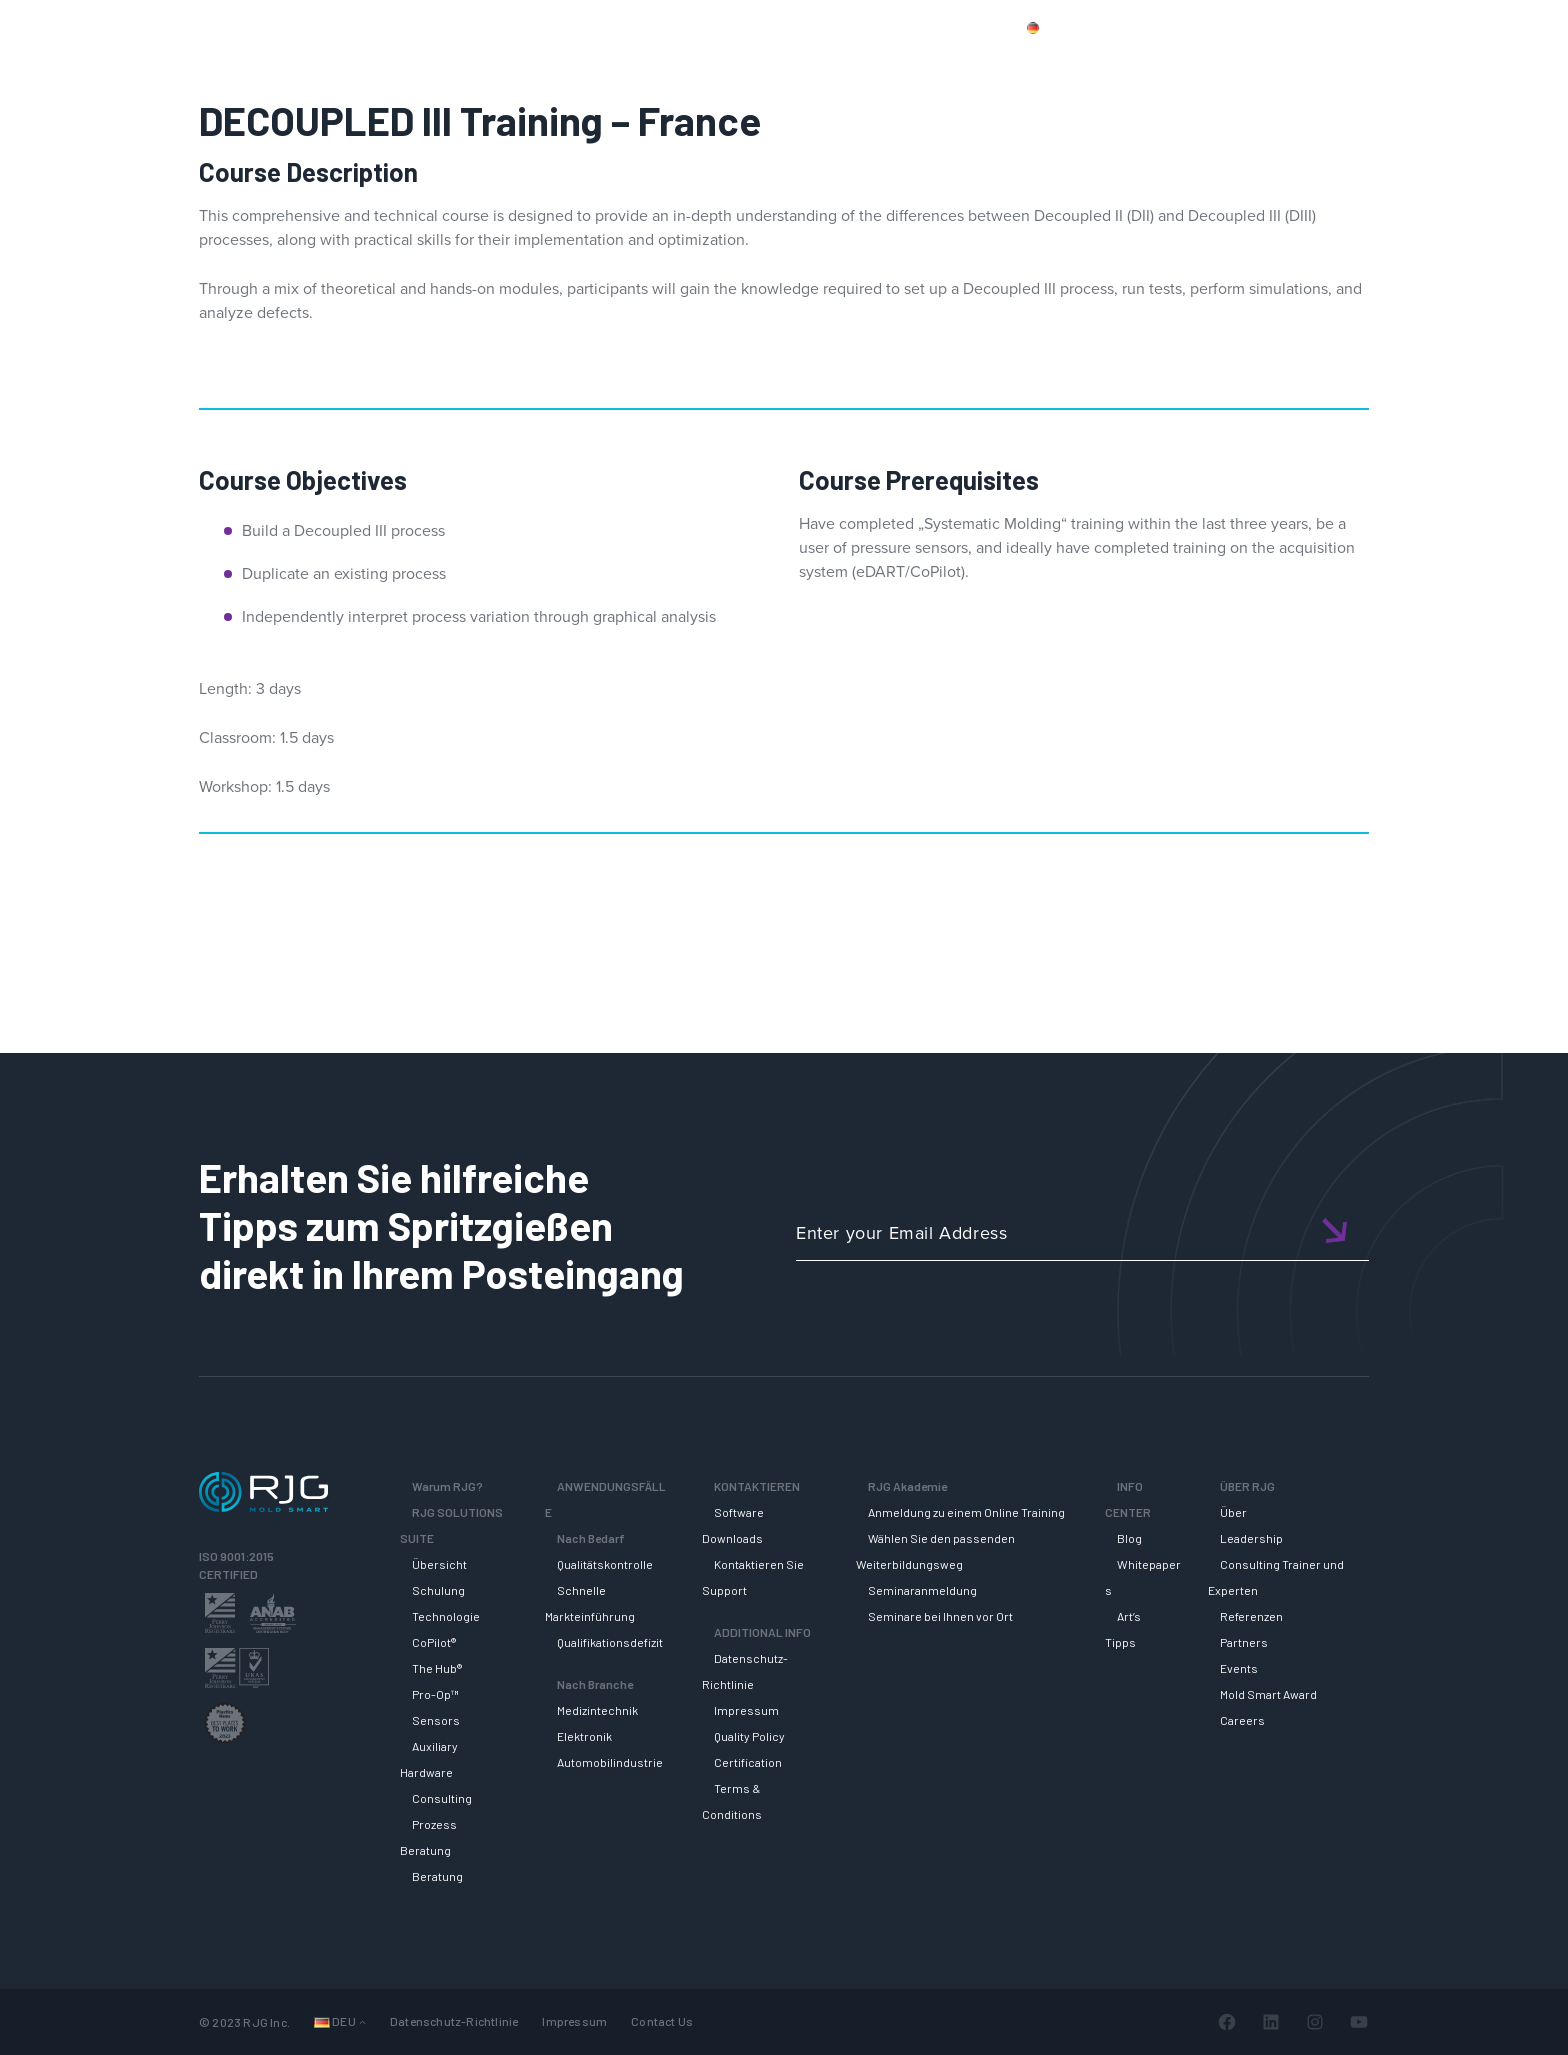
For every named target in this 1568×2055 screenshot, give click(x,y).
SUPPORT (1031, 63)
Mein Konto (1347, 27)
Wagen (1434, 27)
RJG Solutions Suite (889, 63)
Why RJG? (744, 63)
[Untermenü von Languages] (362, 2021)
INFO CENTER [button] (1303, 63)
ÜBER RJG (1427, 63)
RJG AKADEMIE (1160, 63)
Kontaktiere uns (1235, 27)
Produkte (1128, 27)
